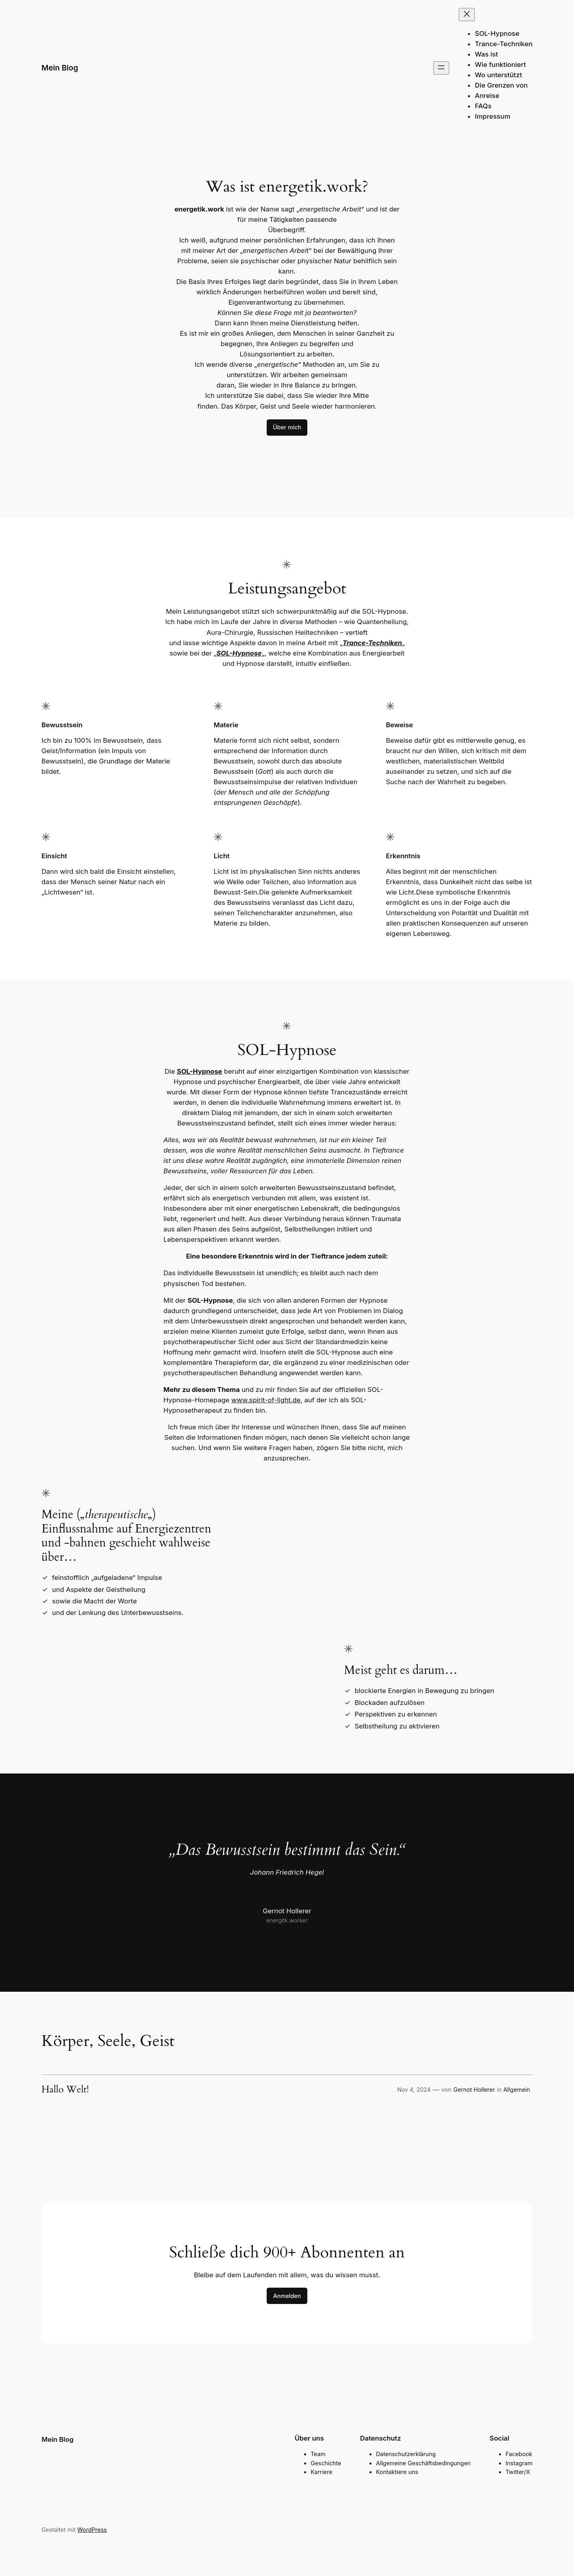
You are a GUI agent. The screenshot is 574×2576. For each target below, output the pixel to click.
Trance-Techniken (372, 643)
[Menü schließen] (467, 14)
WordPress (92, 2529)
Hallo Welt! (65, 2090)
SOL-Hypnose (239, 653)
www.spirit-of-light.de (266, 1400)
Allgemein (516, 2089)
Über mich (287, 427)
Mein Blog (59, 67)
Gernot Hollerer (474, 2089)
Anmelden (287, 2295)
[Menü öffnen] (441, 67)
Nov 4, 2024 (414, 2089)
